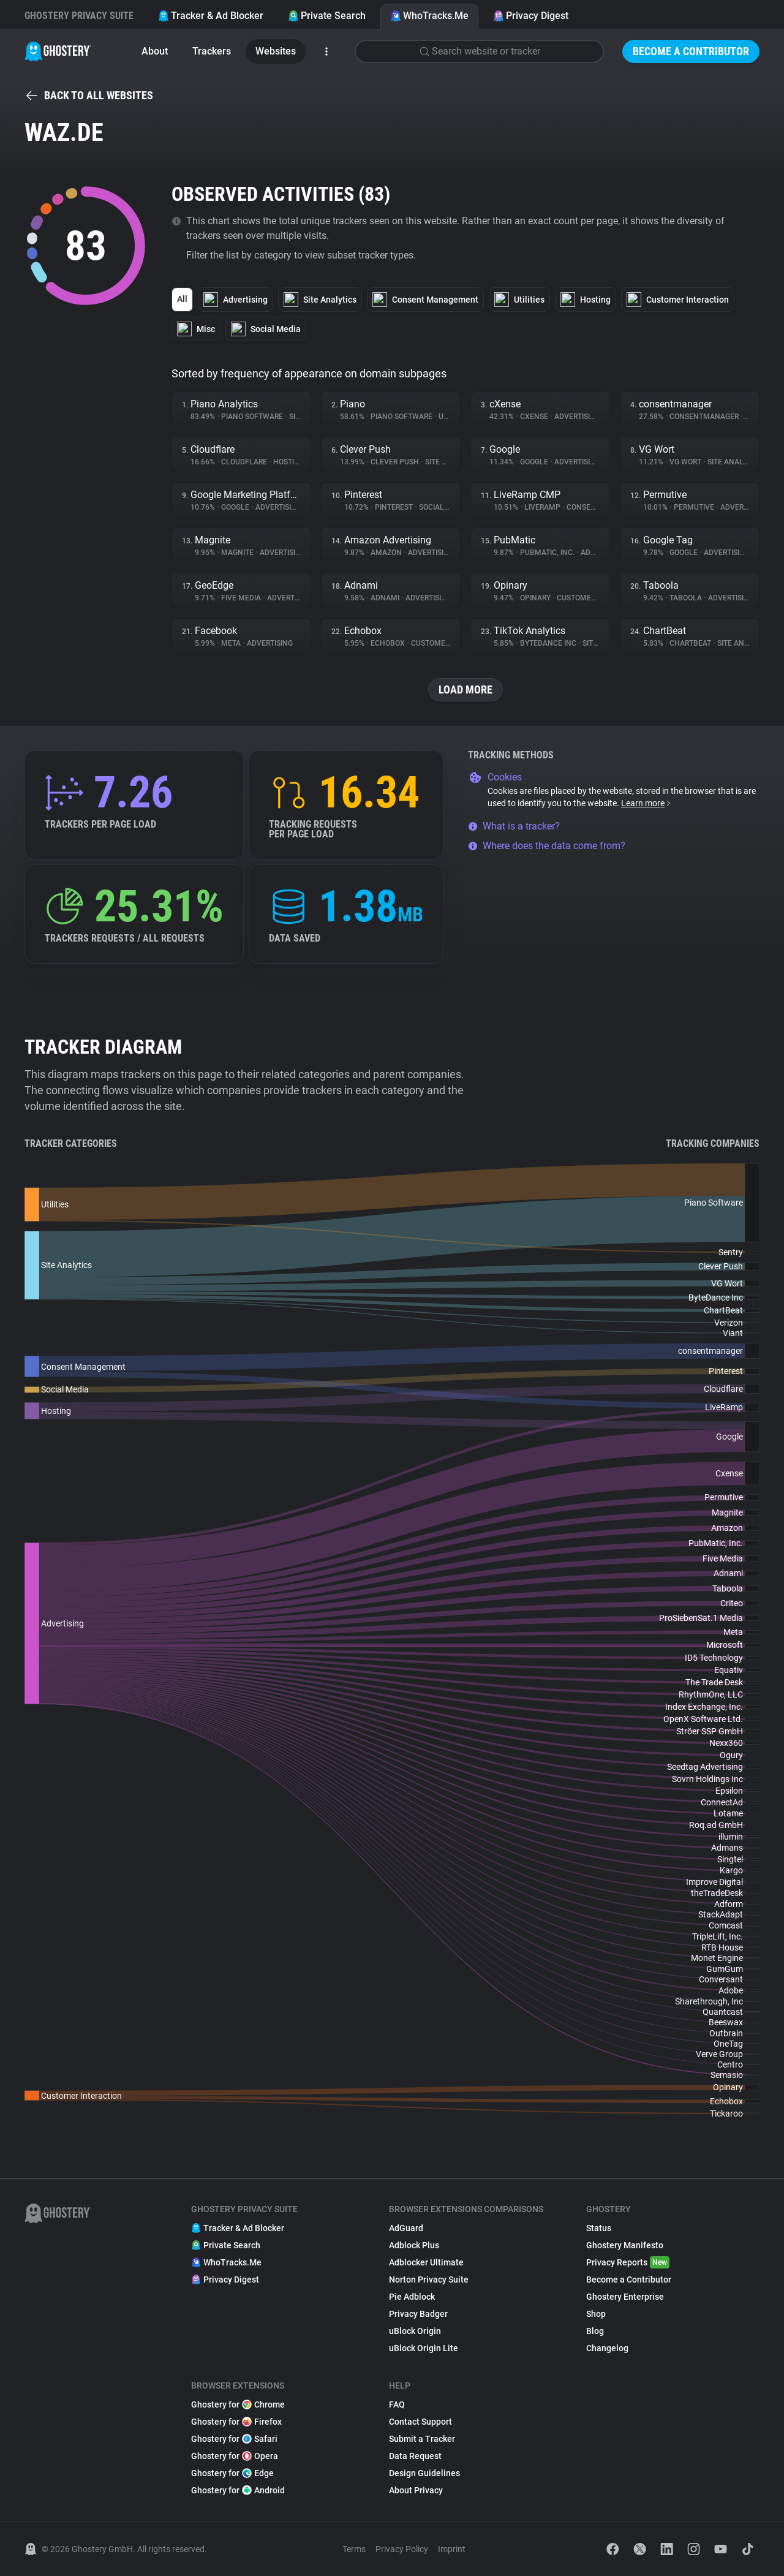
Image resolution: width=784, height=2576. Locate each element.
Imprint (452, 2549)
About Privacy (416, 2490)
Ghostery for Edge (232, 2473)
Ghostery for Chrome (238, 2404)
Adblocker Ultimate (426, 2262)
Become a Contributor (691, 51)
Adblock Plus (414, 2245)
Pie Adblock (412, 2297)
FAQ (397, 2404)
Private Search (327, 15)
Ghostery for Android (238, 2490)
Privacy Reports (627, 2262)
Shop (596, 2314)
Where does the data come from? (546, 846)
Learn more (646, 803)
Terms (354, 2549)
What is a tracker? (514, 826)
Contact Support (420, 2422)
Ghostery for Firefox (236, 2422)
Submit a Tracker (422, 2439)
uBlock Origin (415, 2331)
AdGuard (406, 2228)
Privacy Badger (418, 2314)
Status (598, 2228)
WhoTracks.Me (429, 15)
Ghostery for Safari (234, 2439)
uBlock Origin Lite (423, 2348)
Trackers (211, 51)
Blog (595, 2331)
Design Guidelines (424, 2473)
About (154, 51)
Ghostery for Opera (234, 2456)
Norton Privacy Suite (429, 2279)
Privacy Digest (530, 15)
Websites (275, 51)
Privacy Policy (401, 2549)
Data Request (415, 2456)
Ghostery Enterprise (625, 2297)
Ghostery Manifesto (624, 2245)
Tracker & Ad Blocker (210, 15)
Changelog (607, 2348)
